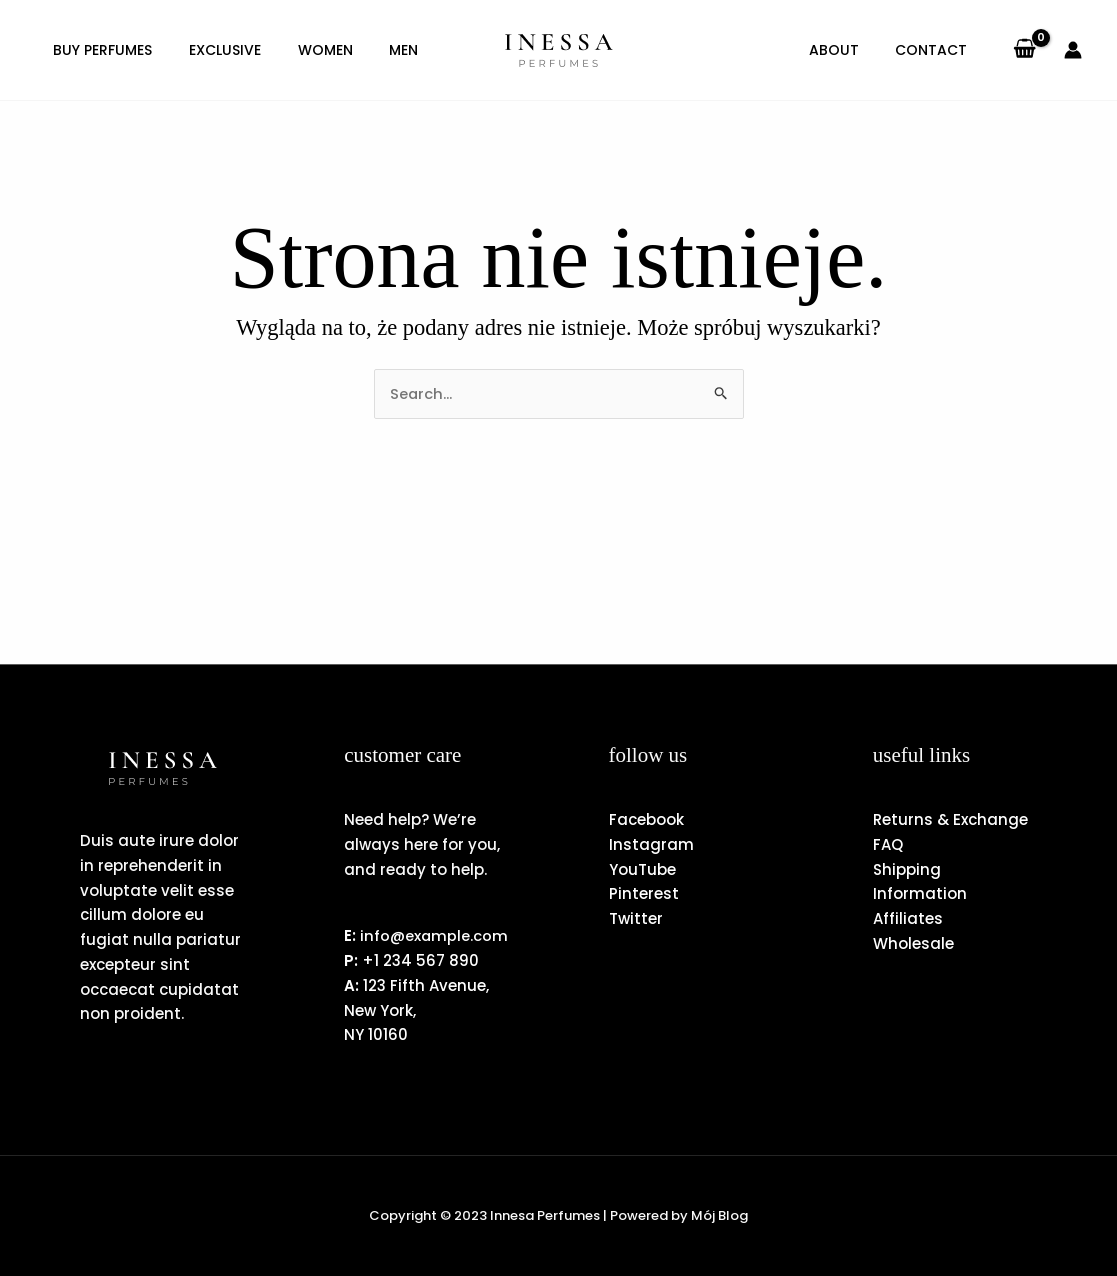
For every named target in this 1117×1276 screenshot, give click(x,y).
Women (308, 50)
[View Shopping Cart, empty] (1024, 50)
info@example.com (419, 935)
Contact (935, 50)
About (846, 50)
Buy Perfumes (99, 50)
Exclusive (215, 50)
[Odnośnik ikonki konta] (1073, 50)
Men (380, 50)
